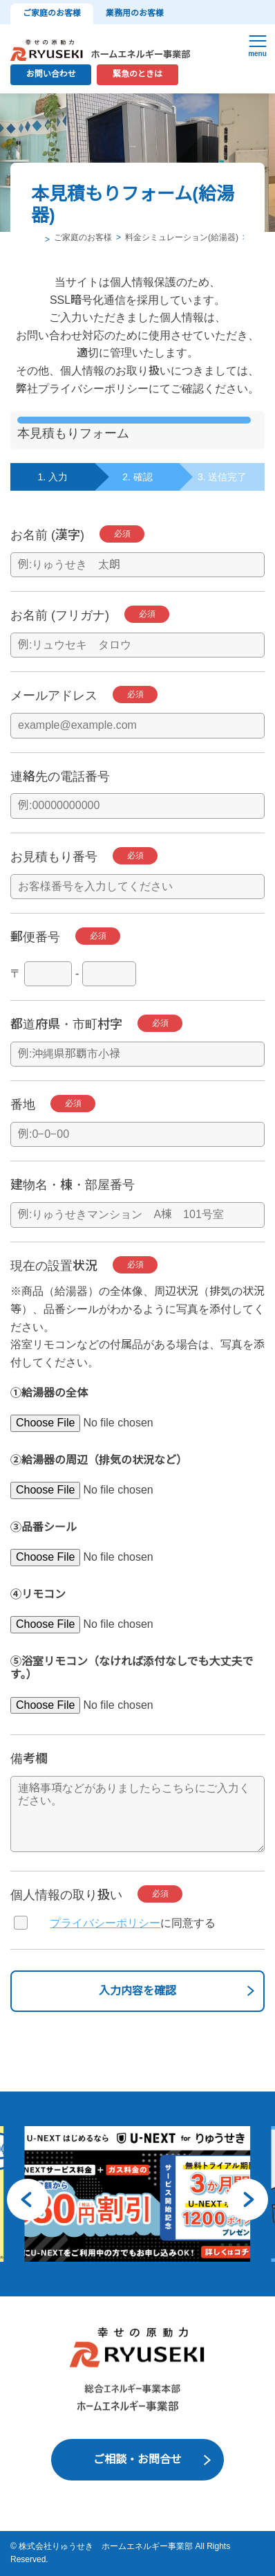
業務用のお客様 (135, 13)
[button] (27, 2199)
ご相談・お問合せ (137, 2459)
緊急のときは (137, 74)
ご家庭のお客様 (52, 13)
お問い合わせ (51, 74)
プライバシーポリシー (105, 1923)
